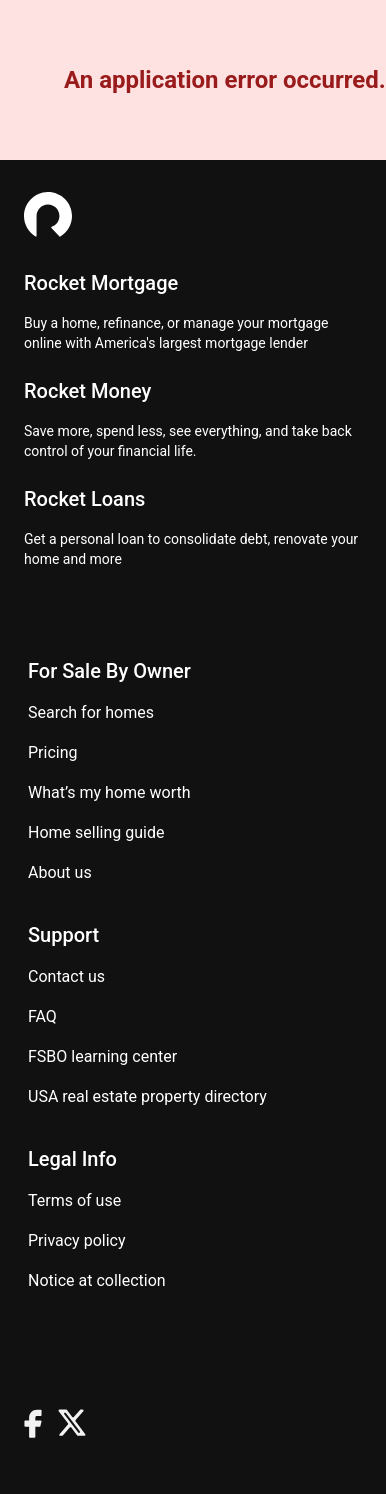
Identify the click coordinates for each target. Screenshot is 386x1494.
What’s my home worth (109, 792)
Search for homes (91, 712)
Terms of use (74, 1200)
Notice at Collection (97, 1280)
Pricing (53, 752)
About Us (60, 872)
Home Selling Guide (96, 832)
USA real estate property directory (147, 1096)
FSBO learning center (102, 1056)
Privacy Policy (77, 1240)
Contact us (66, 976)
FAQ (42, 1016)
